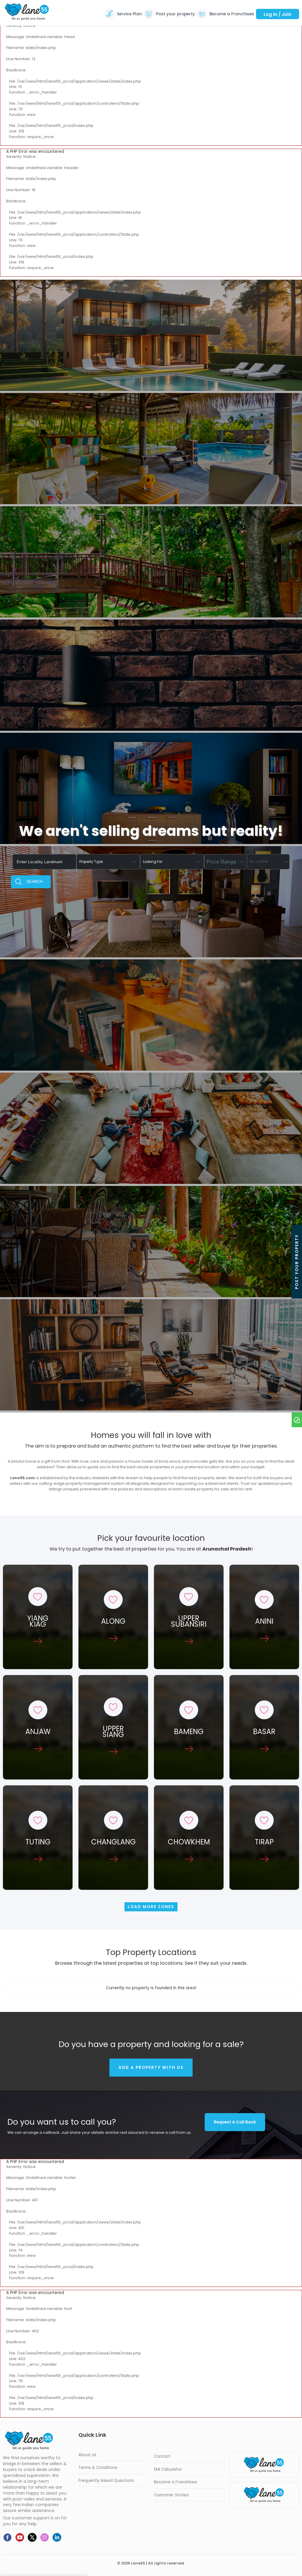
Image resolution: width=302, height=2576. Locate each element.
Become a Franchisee (231, 14)
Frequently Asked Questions (106, 2480)
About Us (87, 2455)
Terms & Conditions (97, 2467)
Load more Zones (151, 1907)
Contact (162, 2456)
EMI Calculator (168, 2469)
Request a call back (235, 2122)
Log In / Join (277, 14)
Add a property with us (151, 2067)
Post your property (175, 14)
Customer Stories (171, 2495)
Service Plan (129, 14)
